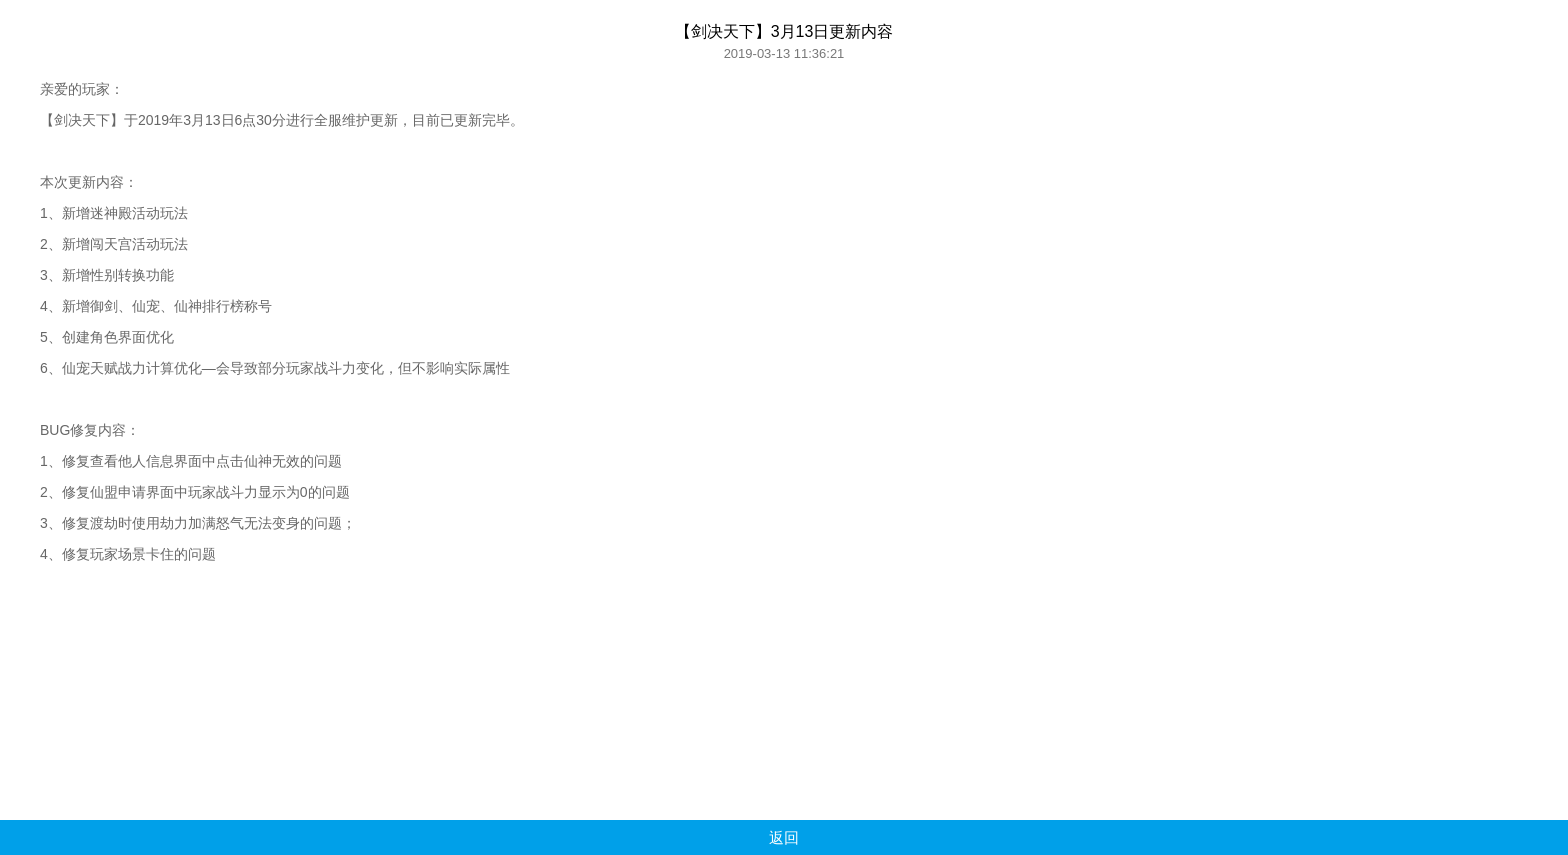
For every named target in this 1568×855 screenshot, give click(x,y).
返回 (784, 837)
